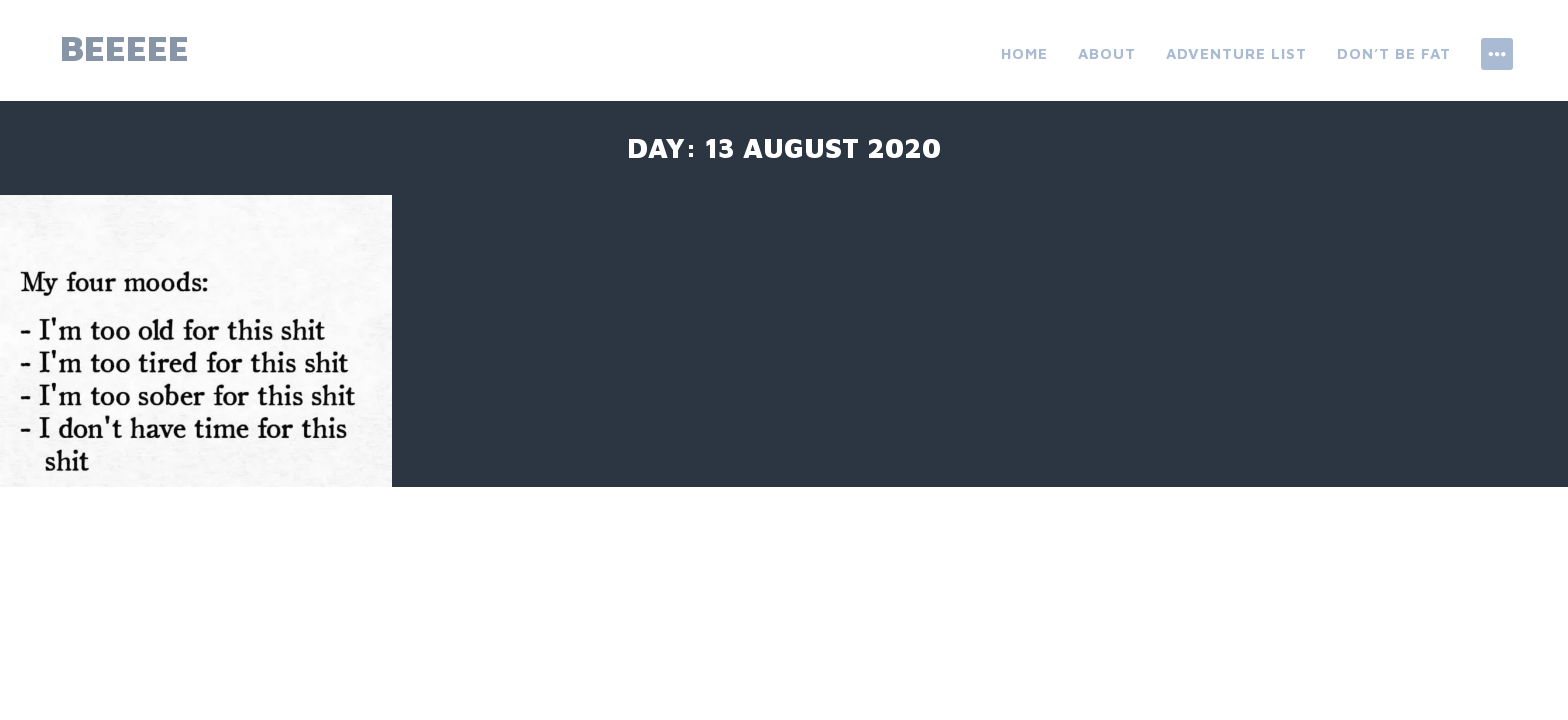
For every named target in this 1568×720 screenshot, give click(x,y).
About (1107, 53)
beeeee (124, 47)
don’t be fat (1394, 53)
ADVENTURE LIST (1236, 53)
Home (1024, 53)
